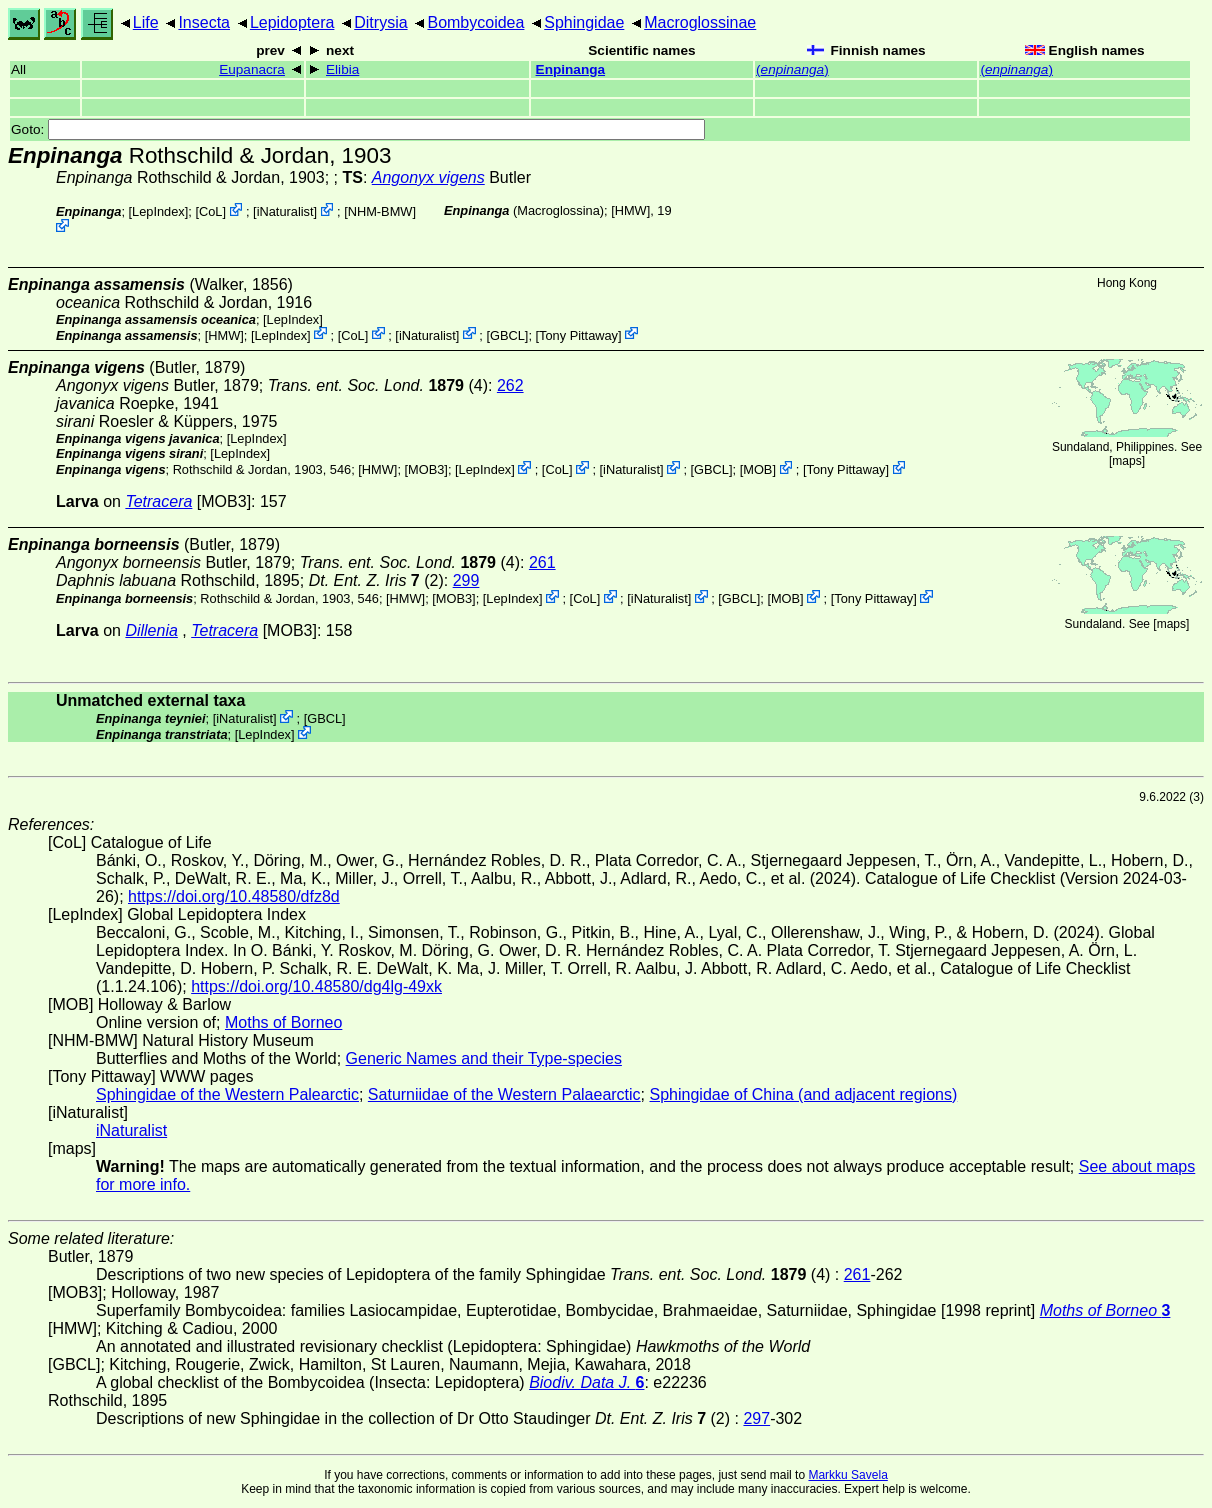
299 (466, 580)
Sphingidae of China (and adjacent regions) (804, 1094)
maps (1126, 461)
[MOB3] (426, 469)
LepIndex (158, 211)
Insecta (204, 22)
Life (146, 22)
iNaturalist (285, 211)
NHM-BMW (380, 211)
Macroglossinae (700, 22)
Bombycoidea (475, 22)
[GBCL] (507, 334)
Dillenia (151, 630)
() (792, 69)
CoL (210, 211)
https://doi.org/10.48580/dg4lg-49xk (316, 986)
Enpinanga (570, 69)
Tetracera (158, 501)
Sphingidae (584, 22)
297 (756, 1418)
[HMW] (630, 210)
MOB (757, 469)
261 (542, 562)
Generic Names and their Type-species (484, 1058)
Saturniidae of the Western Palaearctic (504, 1094)
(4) (378, 385)
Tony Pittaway (578, 334)
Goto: (358, 129)
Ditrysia (380, 22)
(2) (376, 580)
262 (510, 385)
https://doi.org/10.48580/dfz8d (234, 896)
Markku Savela (847, 1475)
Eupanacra (252, 69)
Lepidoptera (292, 22)
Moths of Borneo (283, 1022)
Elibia (342, 69)
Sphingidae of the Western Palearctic (227, 1094)
